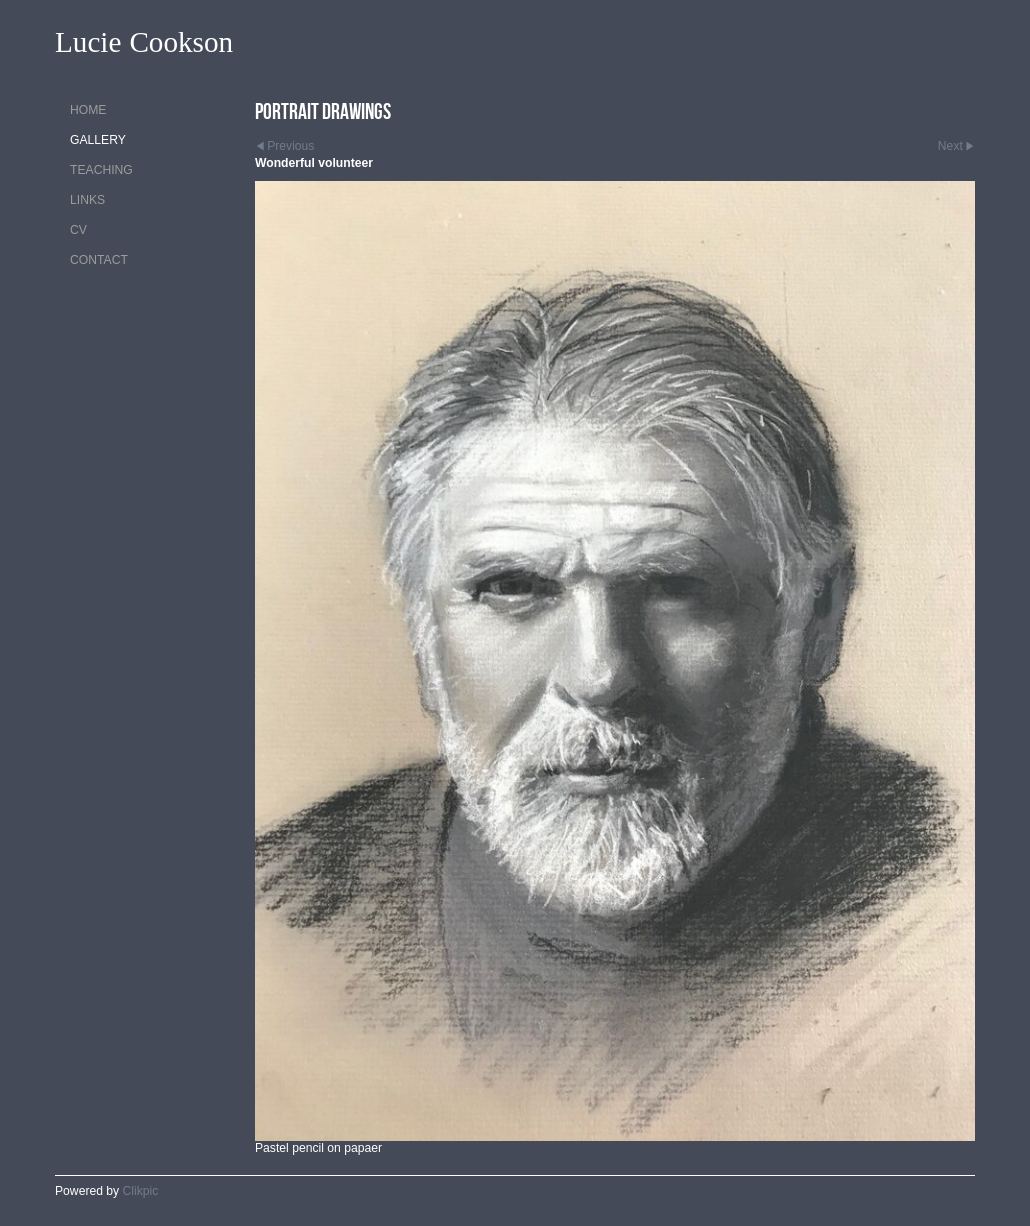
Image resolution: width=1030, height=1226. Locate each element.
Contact (99, 260)
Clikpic (141, 1191)
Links (87, 200)
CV (78, 230)
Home (88, 110)
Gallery (98, 140)
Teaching (101, 170)
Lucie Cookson (144, 42)
